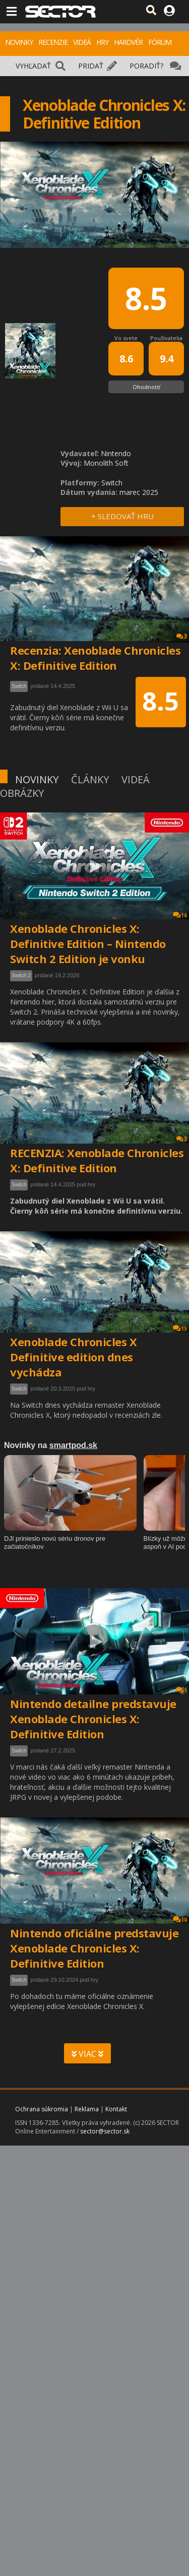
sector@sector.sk (105, 2131)
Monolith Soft (106, 463)
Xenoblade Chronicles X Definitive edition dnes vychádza (73, 1356)
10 (180, 1919)
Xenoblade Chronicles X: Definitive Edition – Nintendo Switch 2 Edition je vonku (88, 943)
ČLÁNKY (90, 779)
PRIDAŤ (90, 66)
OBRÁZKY (22, 793)
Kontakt (116, 2109)
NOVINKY (19, 42)
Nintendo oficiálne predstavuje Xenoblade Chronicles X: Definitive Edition (94, 1948)
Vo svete (126, 338)
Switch (19, 1184)
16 (180, 915)
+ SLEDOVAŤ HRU (122, 516)
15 (180, 1328)
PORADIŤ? (146, 66)
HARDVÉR (128, 42)
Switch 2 (21, 975)
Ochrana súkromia (41, 2109)
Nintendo (116, 453)
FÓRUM (159, 42)
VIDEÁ (82, 42)
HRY (102, 42)
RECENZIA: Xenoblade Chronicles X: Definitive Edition (96, 1160)
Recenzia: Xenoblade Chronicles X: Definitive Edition (95, 658)
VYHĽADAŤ (33, 66)
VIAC (87, 2053)
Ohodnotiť (146, 387)
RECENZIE (53, 42)
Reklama (87, 2109)
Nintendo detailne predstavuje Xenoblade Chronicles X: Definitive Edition (93, 1718)
